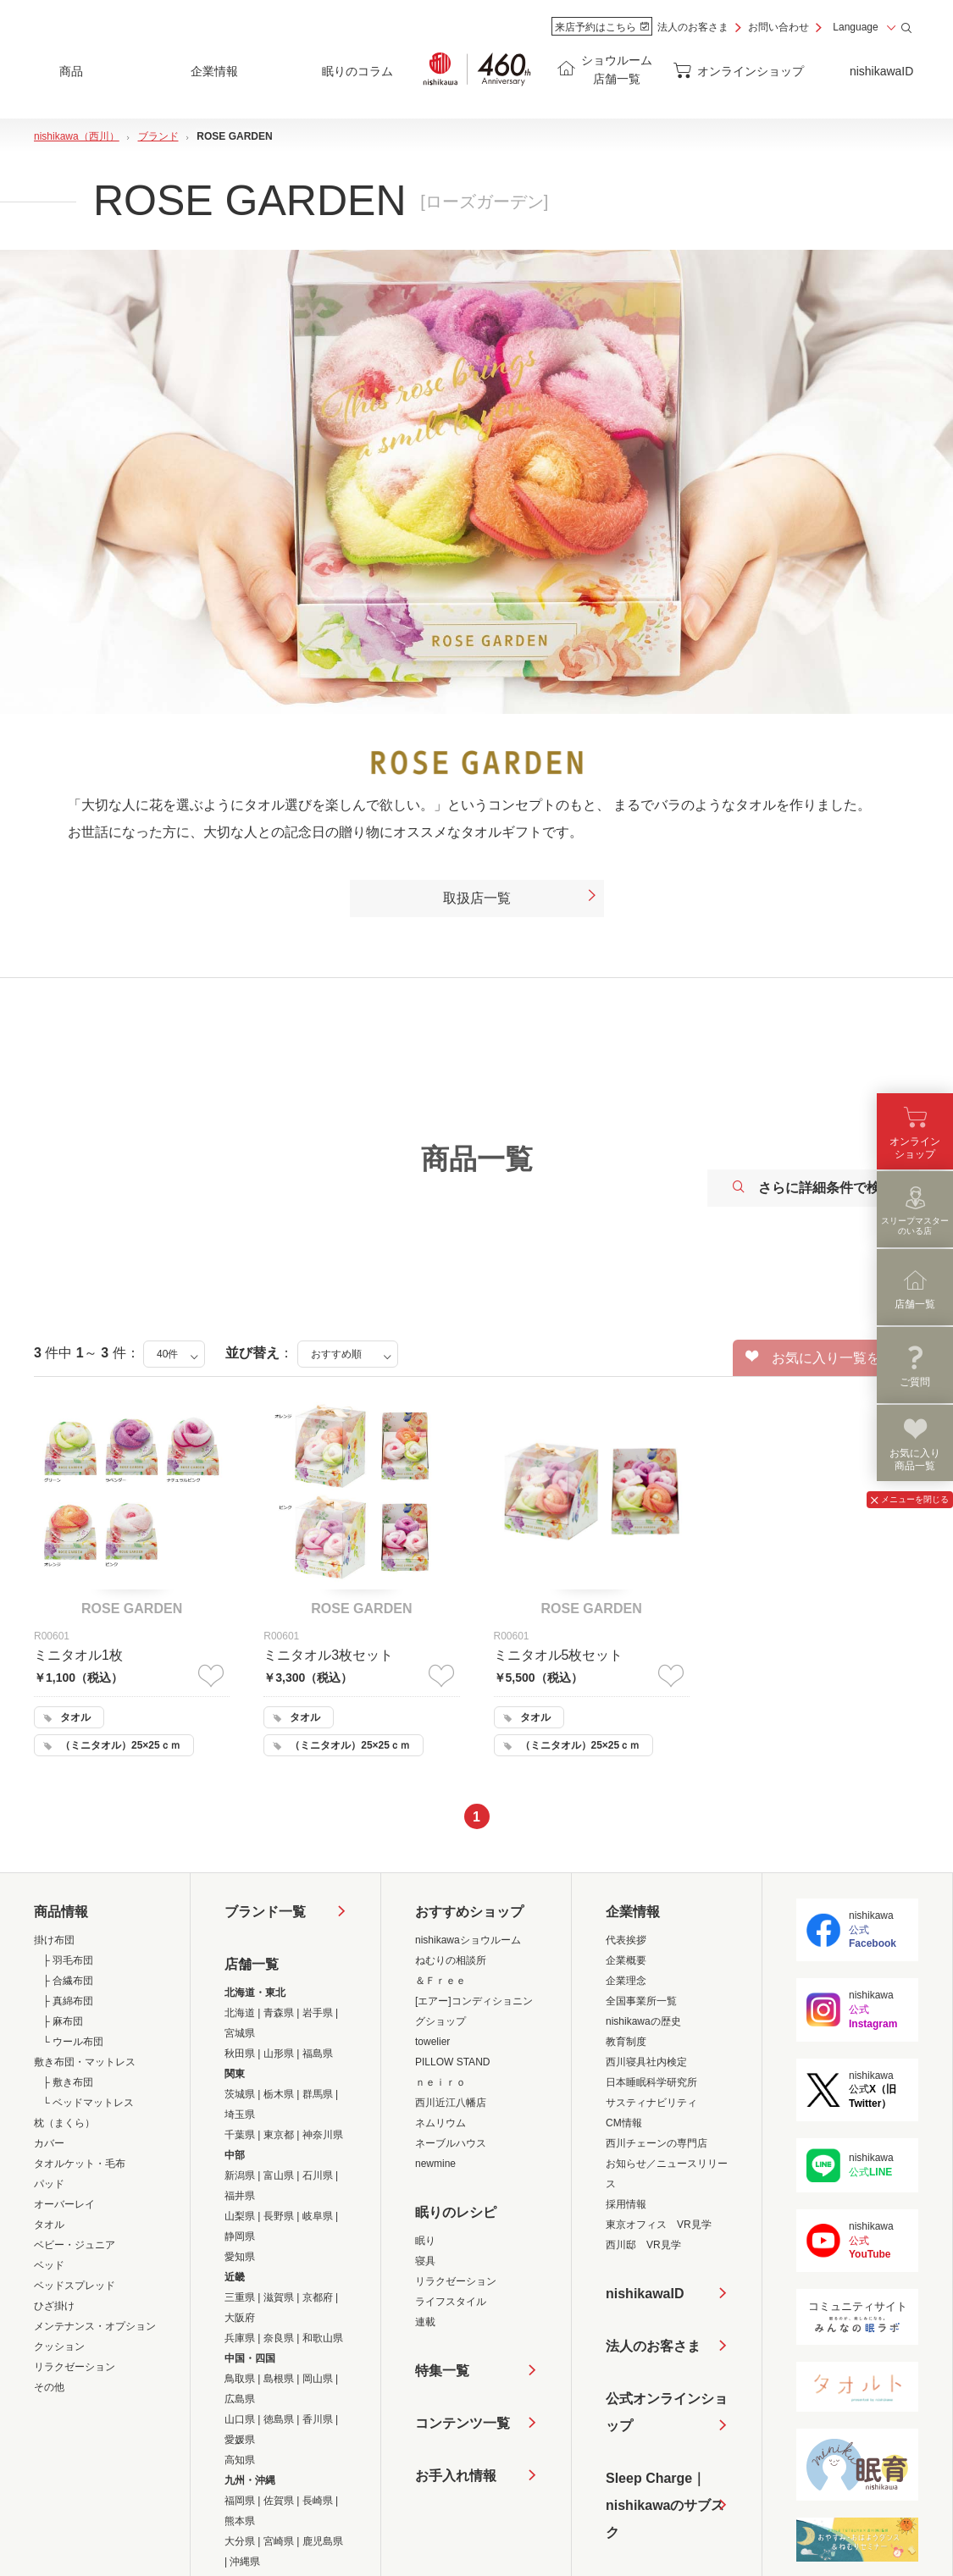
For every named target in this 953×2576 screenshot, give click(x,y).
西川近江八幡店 (450, 2103)
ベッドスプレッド (74, 2285)
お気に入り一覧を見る (826, 1357)
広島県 (239, 2399)
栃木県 (278, 2094)
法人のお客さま (693, 27)
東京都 (278, 2135)
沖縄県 (245, 2562)
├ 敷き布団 (67, 2082)
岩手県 (317, 2013)
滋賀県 (278, 2297)
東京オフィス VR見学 (659, 2225)
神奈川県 (322, 2135)
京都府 (317, 2297)
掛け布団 (54, 1940)
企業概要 (626, 1960)
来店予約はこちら (602, 27)
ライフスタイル (450, 2302)
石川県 (317, 2175)
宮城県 (239, 2033)
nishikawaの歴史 (643, 2021)
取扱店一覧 (520, 898)
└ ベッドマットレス (88, 2103)
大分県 (239, 2541)
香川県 (317, 2419)
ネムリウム (440, 2123)
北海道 (239, 2013)
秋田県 (239, 2053)
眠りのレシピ (455, 2212)
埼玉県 (239, 2114)
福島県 (317, 2053)
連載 (425, 2322)
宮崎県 (278, 2541)
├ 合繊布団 (67, 1981)
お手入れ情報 (455, 2475)
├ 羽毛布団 (67, 1960)
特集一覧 (442, 2370)
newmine (435, 2164)
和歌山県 (322, 2338)
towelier (432, 2042)
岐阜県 (317, 2216)
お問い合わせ (778, 27)
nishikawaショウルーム (468, 1940)
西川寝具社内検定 (646, 2062)
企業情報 (633, 1911)
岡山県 (317, 2379)
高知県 (239, 2460)
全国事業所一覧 (641, 2001)
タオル (49, 2225)
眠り (425, 2241)
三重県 (239, 2297)
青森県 (278, 2013)
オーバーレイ (64, 2204)
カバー (49, 2143)
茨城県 (239, 2094)
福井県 (239, 2196)
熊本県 (239, 2521)
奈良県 (278, 2338)
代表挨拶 (626, 1940)
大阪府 (239, 2318)
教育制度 (626, 2042)
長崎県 (317, 2501)
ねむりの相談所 (450, 1960)
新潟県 (239, 2175)
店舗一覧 (251, 1964)
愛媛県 (239, 2440)
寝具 (425, 2261)
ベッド (49, 2265)
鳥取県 (239, 2379)
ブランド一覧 (265, 1911)
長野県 (278, 2216)
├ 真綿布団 (67, 2001)
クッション (59, 2346)
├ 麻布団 (62, 2021)
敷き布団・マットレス (85, 2062)
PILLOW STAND (452, 2062)
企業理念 (626, 1981)
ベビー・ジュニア (74, 2245)
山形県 (278, 2053)
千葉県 (239, 2135)
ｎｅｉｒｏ (440, 2082)
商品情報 (61, 1911)
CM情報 (624, 2123)
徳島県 (278, 2419)
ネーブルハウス (450, 2143)
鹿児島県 (322, 2541)
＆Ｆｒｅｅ (440, 1981)
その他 (49, 2387)
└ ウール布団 (72, 2042)
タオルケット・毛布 (79, 2164)
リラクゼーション (74, 2367)
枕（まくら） (64, 2123)
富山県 (278, 2175)
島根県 (278, 2379)
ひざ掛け (54, 2306)
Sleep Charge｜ (667, 2508)
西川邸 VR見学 (643, 2245)
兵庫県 (239, 2338)
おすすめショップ (469, 1911)
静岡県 (239, 2236)
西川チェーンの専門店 (656, 2143)
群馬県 (317, 2094)
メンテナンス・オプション (95, 2326)
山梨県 (239, 2216)
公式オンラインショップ (667, 2412)
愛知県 (239, 2257)
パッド (49, 2184)
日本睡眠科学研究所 (651, 2082)
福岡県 (239, 2501)
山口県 (239, 2419)
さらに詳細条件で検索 (813, 1187)
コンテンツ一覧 (462, 2423)
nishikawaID (881, 71)
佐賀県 (278, 2501)
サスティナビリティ (651, 2103)
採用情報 (626, 2204)
